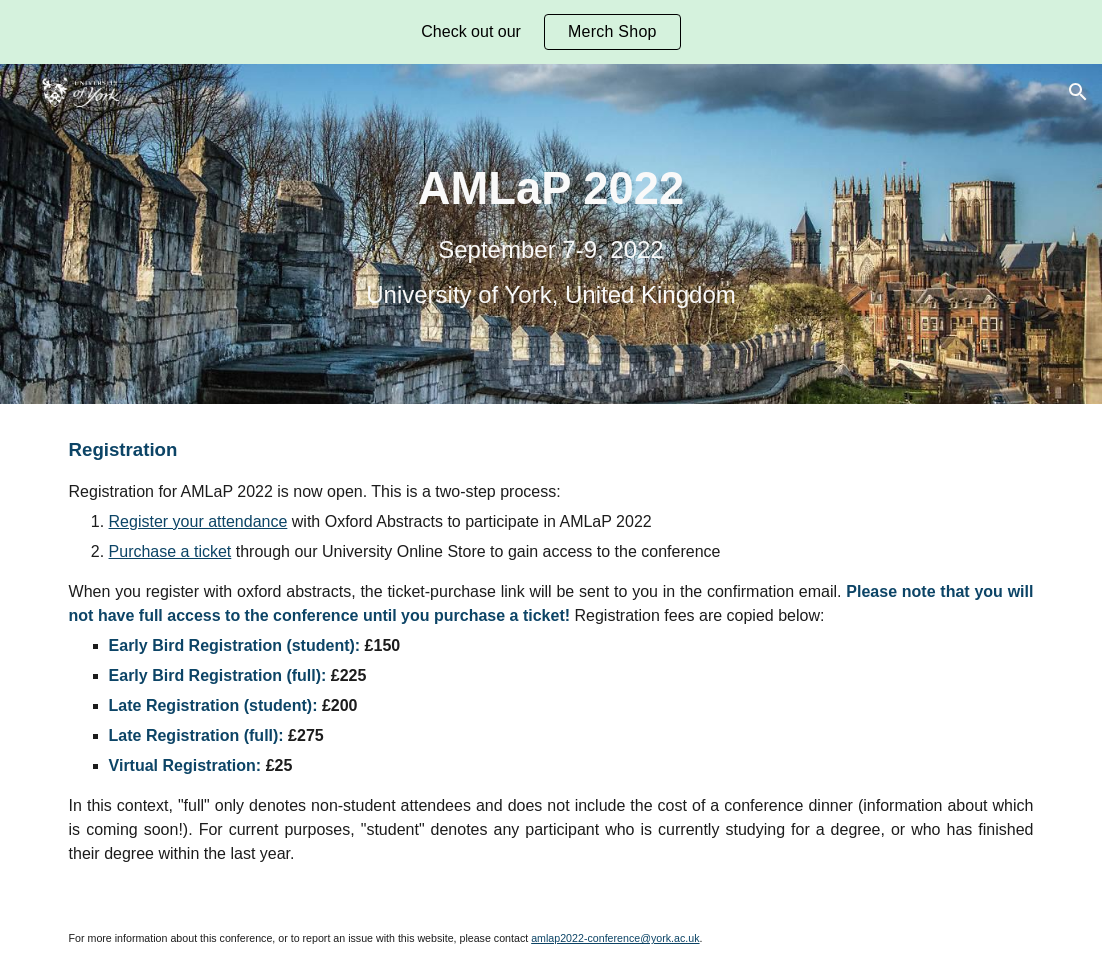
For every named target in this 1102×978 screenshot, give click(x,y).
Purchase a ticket (170, 551)
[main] (551, 234)
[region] (551, 32)
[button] (1078, 92)
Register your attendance (198, 521)
